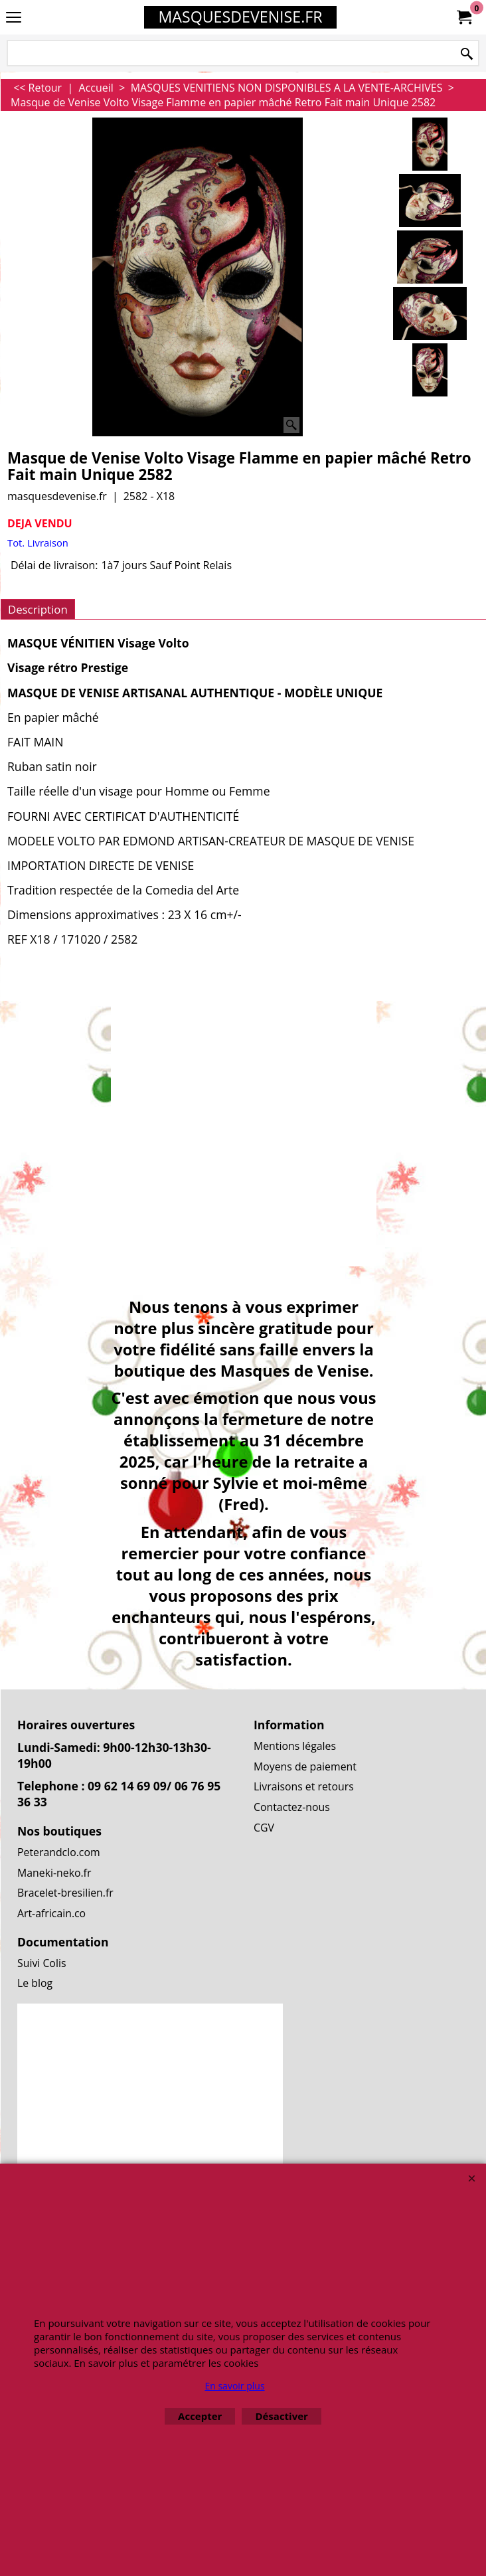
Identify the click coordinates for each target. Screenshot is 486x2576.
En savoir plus (234, 2385)
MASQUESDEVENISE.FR (240, 16)
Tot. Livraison (37, 542)
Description (38, 609)
